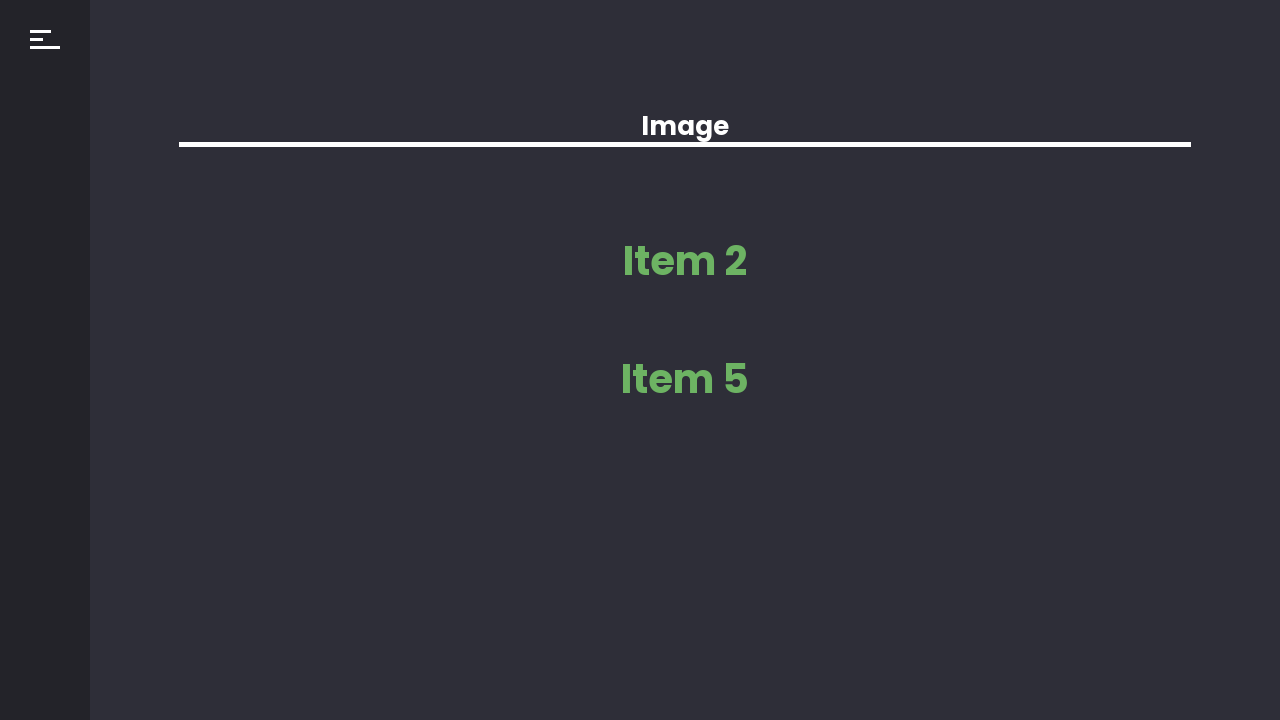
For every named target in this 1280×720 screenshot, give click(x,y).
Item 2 (685, 261)
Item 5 (685, 379)
